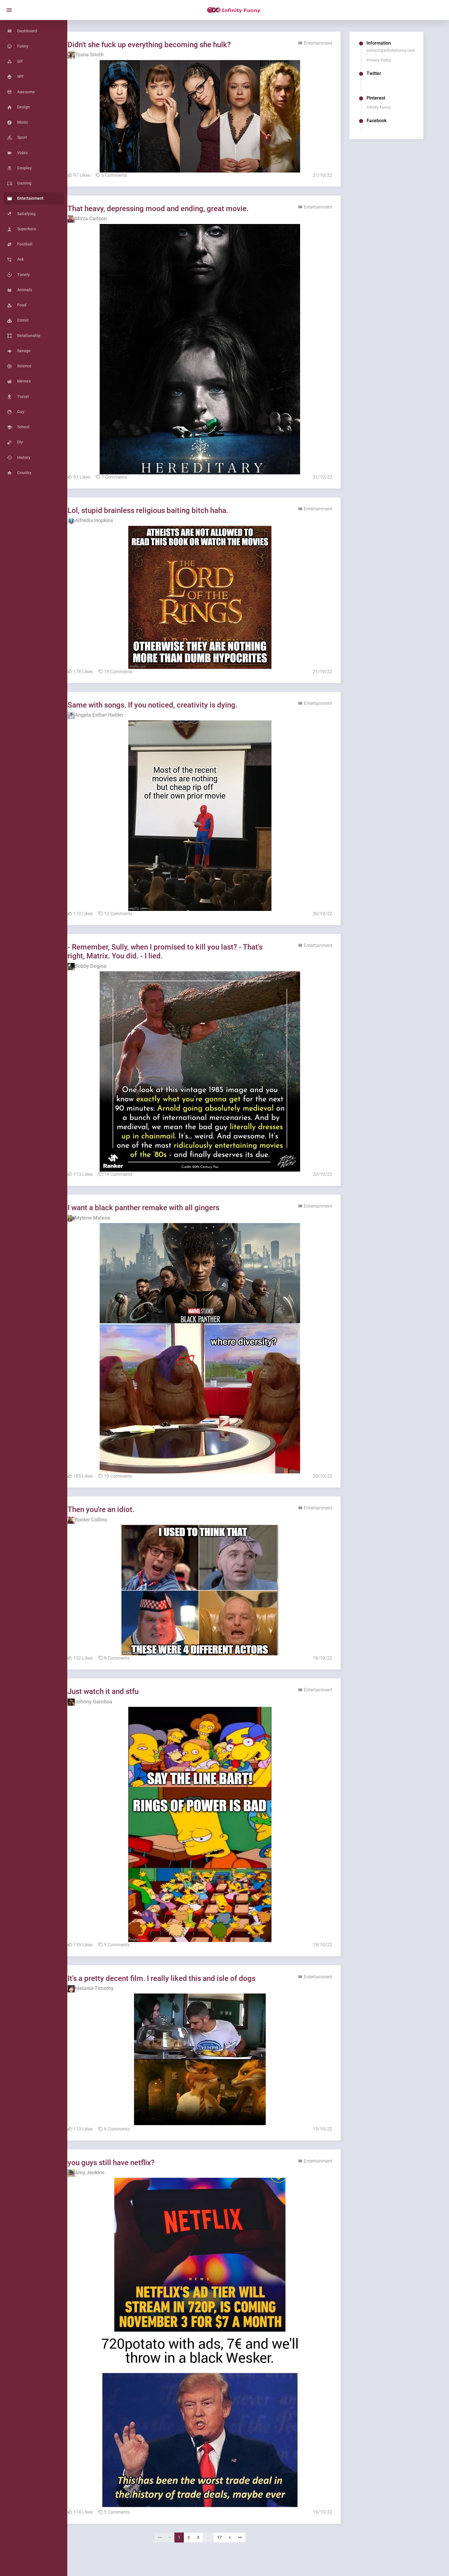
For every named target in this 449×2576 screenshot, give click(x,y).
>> (252, 2546)
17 (231, 2546)
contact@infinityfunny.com (395, 50)
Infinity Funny (383, 107)
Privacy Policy (383, 60)
